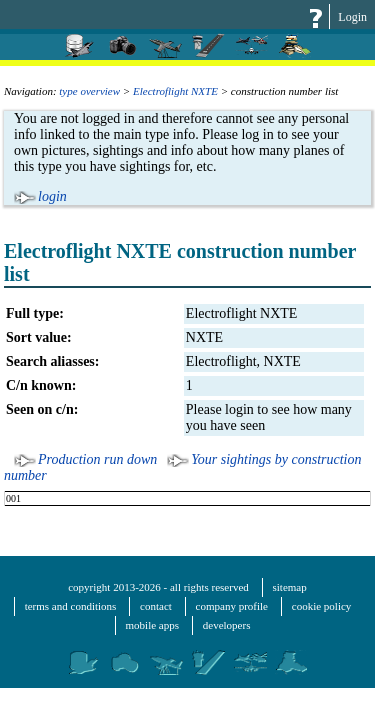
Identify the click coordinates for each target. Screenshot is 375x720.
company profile (232, 606)
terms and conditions (71, 606)
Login (352, 17)
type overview (89, 91)
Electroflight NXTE (175, 91)
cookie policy (322, 606)
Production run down (97, 459)
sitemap (290, 587)
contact (156, 606)
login (52, 196)
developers (227, 625)
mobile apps (152, 625)
